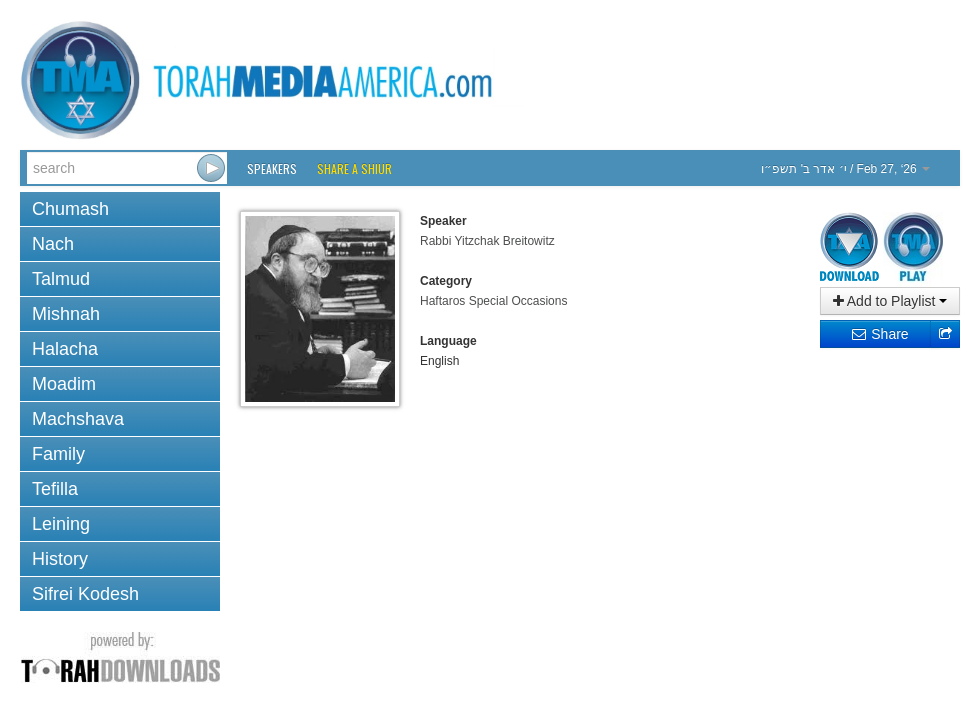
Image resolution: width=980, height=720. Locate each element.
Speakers (272, 168)
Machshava (78, 419)
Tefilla (55, 489)
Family (58, 454)
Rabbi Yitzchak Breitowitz (487, 241)
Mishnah (66, 314)
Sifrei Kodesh (85, 594)
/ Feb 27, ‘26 (845, 169)
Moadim (64, 384)
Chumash (70, 209)
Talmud (61, 279)
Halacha (65, 349)
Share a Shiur (354, 168)
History (60, 559)
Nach (53, 244)
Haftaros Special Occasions (493, 301)
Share (879, 334)
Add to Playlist (890, 301)
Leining (61, 524)
